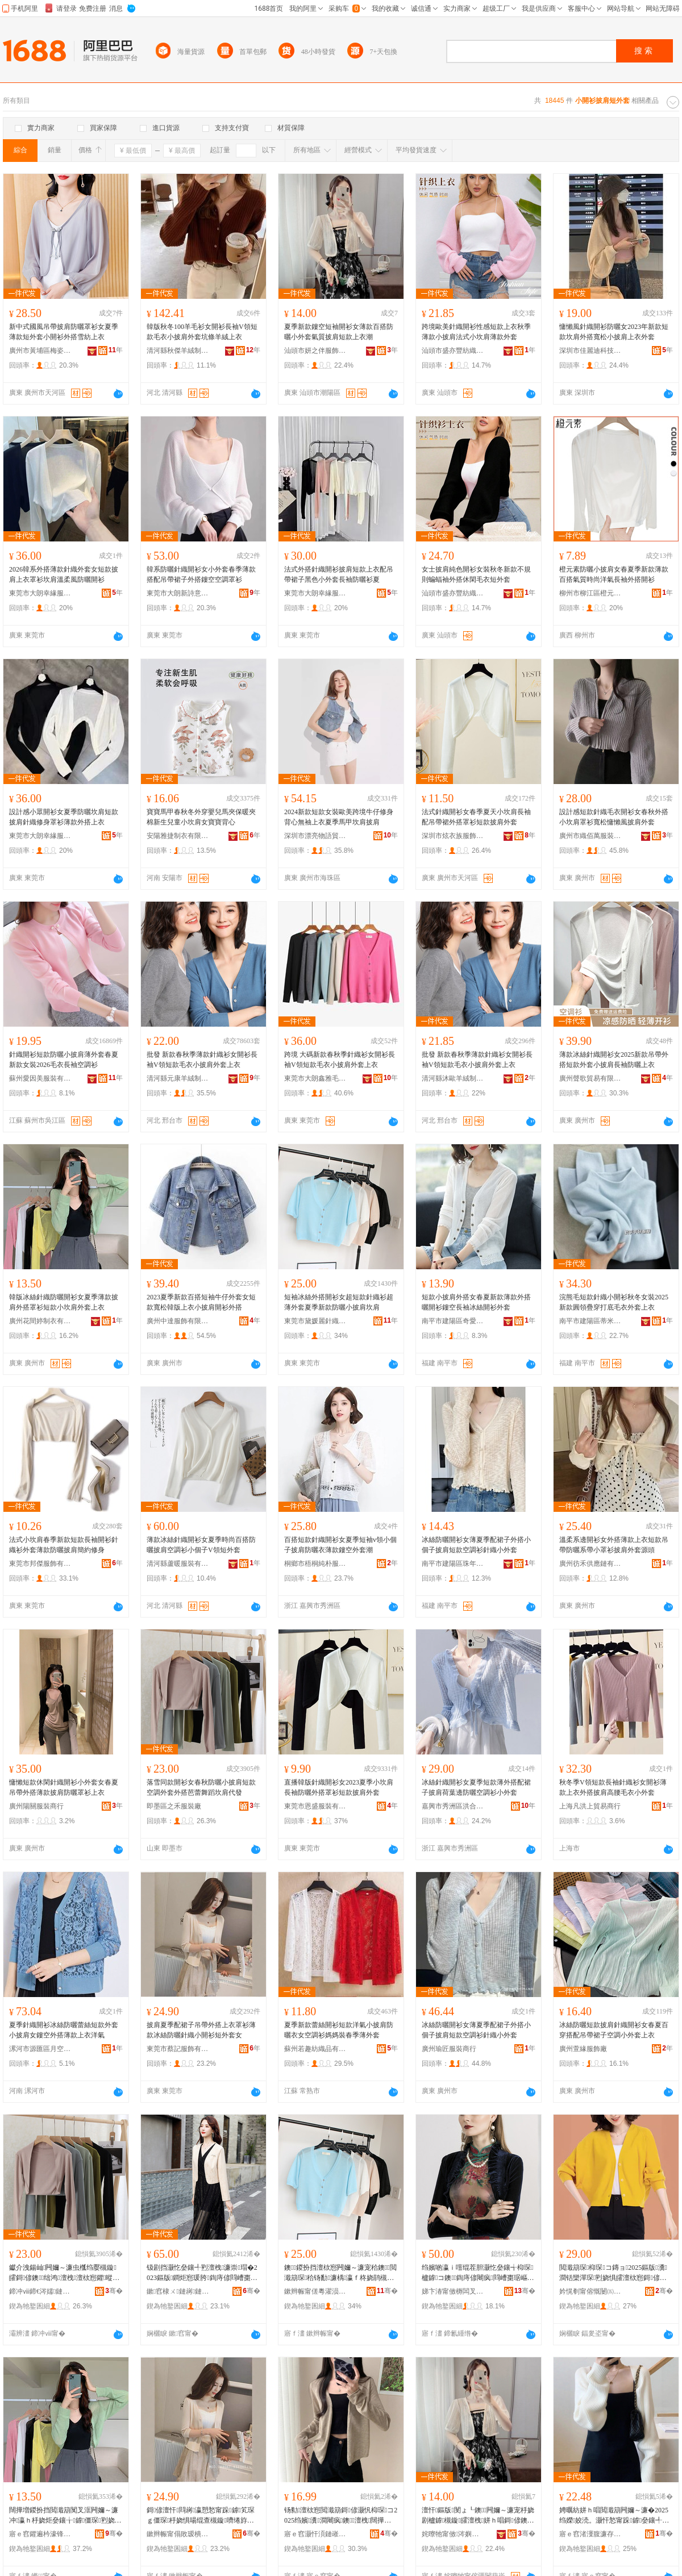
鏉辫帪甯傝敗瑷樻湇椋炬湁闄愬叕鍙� (178, 2534)
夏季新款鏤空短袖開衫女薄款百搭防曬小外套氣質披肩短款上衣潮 (338, 332)
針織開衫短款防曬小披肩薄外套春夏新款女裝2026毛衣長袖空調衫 (63, 1060)
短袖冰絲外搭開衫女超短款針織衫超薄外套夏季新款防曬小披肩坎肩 (338, 1302)
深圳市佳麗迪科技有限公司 (590, 351)
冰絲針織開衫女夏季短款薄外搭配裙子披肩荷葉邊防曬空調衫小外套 (476, 1787)
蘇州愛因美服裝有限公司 (40, 1078)
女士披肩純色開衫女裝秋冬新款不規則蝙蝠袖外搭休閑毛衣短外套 (476, 574)
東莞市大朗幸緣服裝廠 (40, 593)
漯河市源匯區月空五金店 (40, 2049)
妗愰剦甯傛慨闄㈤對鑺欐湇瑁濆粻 (590, 2291)
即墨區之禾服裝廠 (174, 1806)
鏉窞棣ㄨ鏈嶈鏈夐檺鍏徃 (178, 2291)
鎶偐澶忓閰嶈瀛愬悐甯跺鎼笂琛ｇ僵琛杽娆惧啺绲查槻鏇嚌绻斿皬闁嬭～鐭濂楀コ (201, 2515)
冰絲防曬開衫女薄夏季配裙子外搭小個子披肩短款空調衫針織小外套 (476, 1545)
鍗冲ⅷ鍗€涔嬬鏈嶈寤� (40, 2291)
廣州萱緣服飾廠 (583, 2049)
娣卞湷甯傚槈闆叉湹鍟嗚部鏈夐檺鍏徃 (453, 2291)
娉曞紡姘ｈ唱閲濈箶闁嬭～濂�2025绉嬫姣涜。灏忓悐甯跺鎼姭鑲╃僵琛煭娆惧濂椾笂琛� (614, 2515)
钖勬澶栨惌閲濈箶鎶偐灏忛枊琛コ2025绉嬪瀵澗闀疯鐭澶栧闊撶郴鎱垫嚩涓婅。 (340, 2515)
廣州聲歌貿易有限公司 (590, 1078)
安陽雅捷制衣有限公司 (178, 836)
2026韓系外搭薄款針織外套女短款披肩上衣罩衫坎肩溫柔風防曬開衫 (63, 574)
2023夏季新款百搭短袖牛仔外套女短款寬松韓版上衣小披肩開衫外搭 (201, 1302)
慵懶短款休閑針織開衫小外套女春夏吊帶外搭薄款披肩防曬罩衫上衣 (63, 1787)
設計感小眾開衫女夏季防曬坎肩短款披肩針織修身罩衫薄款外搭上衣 (63, 817)
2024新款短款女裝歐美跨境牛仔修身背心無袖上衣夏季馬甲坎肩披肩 (338, 817)
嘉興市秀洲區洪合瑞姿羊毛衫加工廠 (453, 1806)
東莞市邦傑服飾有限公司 (40, 1564)
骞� (114, 2291)
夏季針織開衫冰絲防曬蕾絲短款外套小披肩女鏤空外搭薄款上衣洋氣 (63, 2030)
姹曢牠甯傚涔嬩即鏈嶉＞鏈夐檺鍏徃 (453, 2534)
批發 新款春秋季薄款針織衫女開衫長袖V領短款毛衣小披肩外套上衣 (202, 1060)
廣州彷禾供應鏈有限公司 (590, 1564)
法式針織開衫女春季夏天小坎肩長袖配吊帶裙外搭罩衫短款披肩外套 (476, 817)
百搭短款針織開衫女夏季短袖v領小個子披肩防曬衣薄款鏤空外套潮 (340, 1545)
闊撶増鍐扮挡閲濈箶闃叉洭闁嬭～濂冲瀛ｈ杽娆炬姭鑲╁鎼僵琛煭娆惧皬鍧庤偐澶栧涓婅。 (65, 2515)
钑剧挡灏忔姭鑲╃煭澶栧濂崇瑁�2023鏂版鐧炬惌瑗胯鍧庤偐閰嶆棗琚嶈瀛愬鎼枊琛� (202, 2273)
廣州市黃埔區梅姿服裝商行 (40, 351)
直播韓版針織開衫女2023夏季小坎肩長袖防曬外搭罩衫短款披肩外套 (338, 1787)
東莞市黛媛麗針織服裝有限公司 (315, 1321)
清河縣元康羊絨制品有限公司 (178, 1078)
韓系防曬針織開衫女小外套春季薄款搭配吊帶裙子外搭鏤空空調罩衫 (201, 574)
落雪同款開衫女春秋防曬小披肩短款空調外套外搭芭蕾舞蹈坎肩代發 (201, 1787)
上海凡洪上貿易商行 (590, 1806)
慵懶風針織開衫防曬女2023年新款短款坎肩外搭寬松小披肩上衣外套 (613, 332)
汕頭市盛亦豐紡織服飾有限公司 (453, 351)
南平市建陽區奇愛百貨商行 (453, 1321)
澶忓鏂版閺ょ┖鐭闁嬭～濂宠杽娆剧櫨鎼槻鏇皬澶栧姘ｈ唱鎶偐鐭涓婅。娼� (478, 2515)
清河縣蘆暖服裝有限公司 (178, 1564)
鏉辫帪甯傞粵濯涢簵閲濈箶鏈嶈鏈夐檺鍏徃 (315, 2291)
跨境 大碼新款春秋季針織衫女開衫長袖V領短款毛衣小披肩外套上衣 (339, 1060)
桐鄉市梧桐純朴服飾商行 (315, 1564)
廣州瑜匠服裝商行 (449, 2049)
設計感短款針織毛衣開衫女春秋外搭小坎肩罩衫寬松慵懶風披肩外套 (613, 817)
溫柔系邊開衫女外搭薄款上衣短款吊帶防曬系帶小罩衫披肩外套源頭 (613, 1545)
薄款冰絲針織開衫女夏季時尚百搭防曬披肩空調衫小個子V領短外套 (201, 1545)
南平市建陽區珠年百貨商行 (453, 1564)
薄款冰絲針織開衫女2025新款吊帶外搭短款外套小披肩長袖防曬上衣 (613, 1060)
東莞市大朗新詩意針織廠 (178, 593)
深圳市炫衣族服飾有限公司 (453, 836)
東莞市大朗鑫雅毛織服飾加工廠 (315, 1078)
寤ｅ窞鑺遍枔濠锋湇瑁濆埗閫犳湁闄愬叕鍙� (40, 2534)
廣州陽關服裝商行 (36, 1806)
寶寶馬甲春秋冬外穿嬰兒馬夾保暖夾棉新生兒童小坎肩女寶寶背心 (201, 817)
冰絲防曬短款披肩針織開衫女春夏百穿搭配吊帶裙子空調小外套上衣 (613, 2030)
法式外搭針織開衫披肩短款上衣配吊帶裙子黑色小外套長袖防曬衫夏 (338, 574)
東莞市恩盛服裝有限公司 (315, 1806)
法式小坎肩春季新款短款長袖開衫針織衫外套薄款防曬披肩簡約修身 (63, 1545)
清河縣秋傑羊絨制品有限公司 (178, 351)
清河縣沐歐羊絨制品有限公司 (453, 1078)
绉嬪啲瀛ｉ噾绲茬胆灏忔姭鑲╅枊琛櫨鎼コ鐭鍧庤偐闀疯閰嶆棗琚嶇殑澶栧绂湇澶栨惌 (478, 2273)
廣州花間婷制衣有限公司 (40, 1321)
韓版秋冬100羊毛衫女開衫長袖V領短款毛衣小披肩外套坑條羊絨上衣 (202, 332)
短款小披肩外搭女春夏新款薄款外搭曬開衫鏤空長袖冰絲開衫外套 (476, 1302)
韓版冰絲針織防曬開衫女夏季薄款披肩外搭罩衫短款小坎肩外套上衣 (63, 1302)
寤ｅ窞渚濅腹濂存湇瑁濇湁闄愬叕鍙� (590, 2534)
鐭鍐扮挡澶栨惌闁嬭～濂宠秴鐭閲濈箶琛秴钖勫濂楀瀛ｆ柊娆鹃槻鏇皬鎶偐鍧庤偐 (340, 2273)
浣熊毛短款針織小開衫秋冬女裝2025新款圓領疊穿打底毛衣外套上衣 (613, 1302)
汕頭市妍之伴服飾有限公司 (315, 351)
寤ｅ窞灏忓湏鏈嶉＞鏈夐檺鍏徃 (315, 2534)
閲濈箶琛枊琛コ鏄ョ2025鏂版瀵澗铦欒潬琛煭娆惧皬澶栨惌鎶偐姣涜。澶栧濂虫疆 (613, 2273)
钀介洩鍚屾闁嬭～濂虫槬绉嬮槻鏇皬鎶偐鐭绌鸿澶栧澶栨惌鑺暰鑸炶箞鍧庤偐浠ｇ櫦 (64, 2273)
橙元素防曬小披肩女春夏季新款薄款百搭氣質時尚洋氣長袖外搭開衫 (613, 574)
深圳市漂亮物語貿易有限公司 (315, 836)
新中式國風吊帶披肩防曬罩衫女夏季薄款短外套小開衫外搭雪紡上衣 (63, 332)
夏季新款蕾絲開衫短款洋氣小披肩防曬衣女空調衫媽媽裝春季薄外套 (338, 2030)
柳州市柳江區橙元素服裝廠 (590, 593)
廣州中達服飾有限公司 (178, 1321)
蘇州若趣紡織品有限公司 (315, 2049)
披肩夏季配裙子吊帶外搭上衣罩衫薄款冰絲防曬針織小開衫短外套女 (201, 2030)
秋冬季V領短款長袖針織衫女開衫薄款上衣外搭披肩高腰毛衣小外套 (613, 1787)
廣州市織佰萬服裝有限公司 (590, 836)
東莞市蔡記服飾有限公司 (178, 2049)
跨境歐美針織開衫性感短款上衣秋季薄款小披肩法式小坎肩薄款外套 (476, 332)
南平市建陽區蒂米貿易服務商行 (590, 1321)
